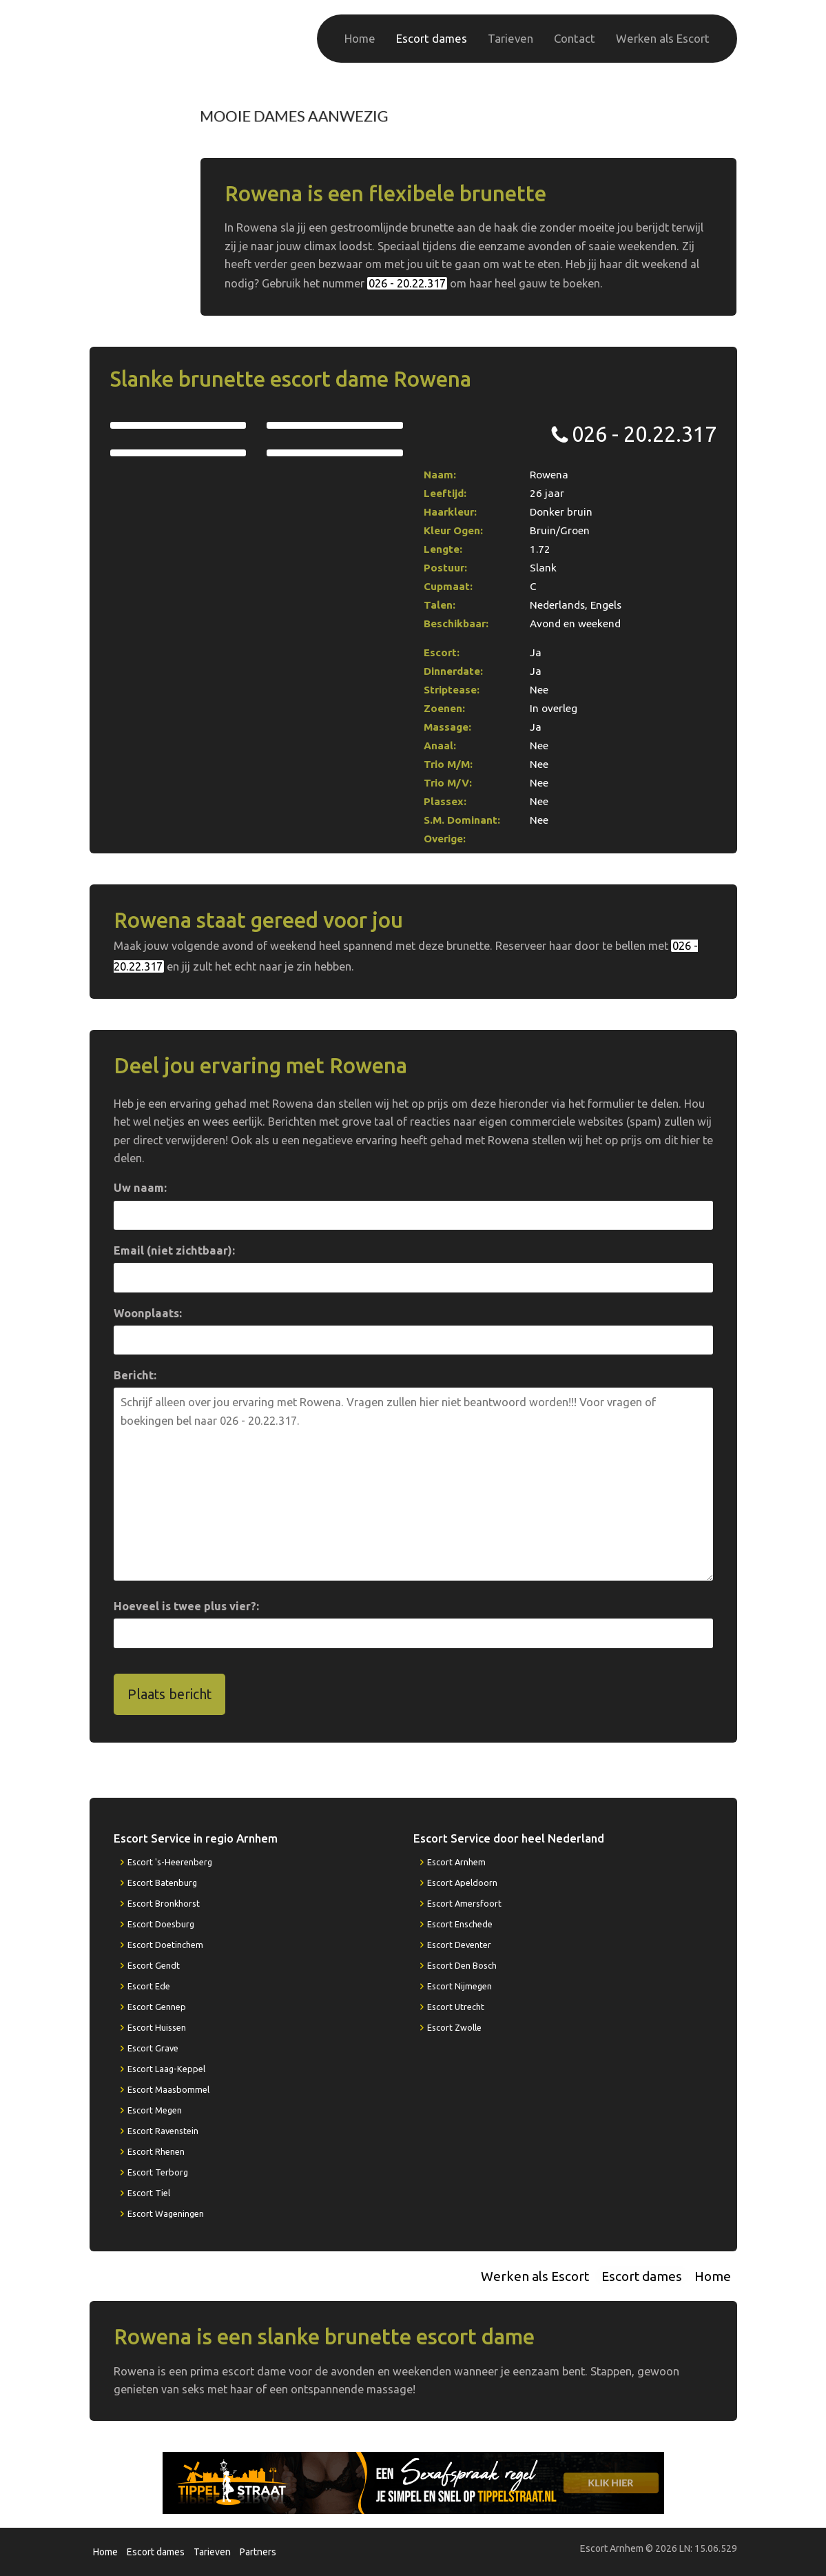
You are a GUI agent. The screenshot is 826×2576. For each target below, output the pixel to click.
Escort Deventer (459, 1944)
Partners (258, 2551)
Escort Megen (154, 2110)
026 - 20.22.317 (664, 115)
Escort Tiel (148, 2193)
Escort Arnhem (456, 1862)
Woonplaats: (148, 1313)
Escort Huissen (156, 2027)
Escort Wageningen (165, 2213)
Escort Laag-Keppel (166, 2068)
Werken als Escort (663, 38)
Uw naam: (140, 1187)
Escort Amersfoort (464, 1903)
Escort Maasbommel (168, 2089)
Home (359, 38)
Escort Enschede (460, 1924)
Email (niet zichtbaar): (174, 1250)
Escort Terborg (157, 2172)
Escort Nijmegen (459, 1986)
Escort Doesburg (160, 1924)
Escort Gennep (156, 2006)
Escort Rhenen (156, 2151)
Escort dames (431, 38)
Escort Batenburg (162, 1882)
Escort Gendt (153, 1965)
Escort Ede (148, 1986)
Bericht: (135, 1375)
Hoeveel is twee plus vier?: (186, 1606)
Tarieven (510, 38)
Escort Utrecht (455, 2006)
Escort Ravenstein (162, 2131)
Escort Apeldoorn (462, 1882)
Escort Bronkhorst (163, 1903)
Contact (574, 38)
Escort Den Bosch (462, 1965)
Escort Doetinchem (165, 1944)
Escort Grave (152, 2048)
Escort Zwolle (454, 2027)
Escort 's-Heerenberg (169, 1862)
